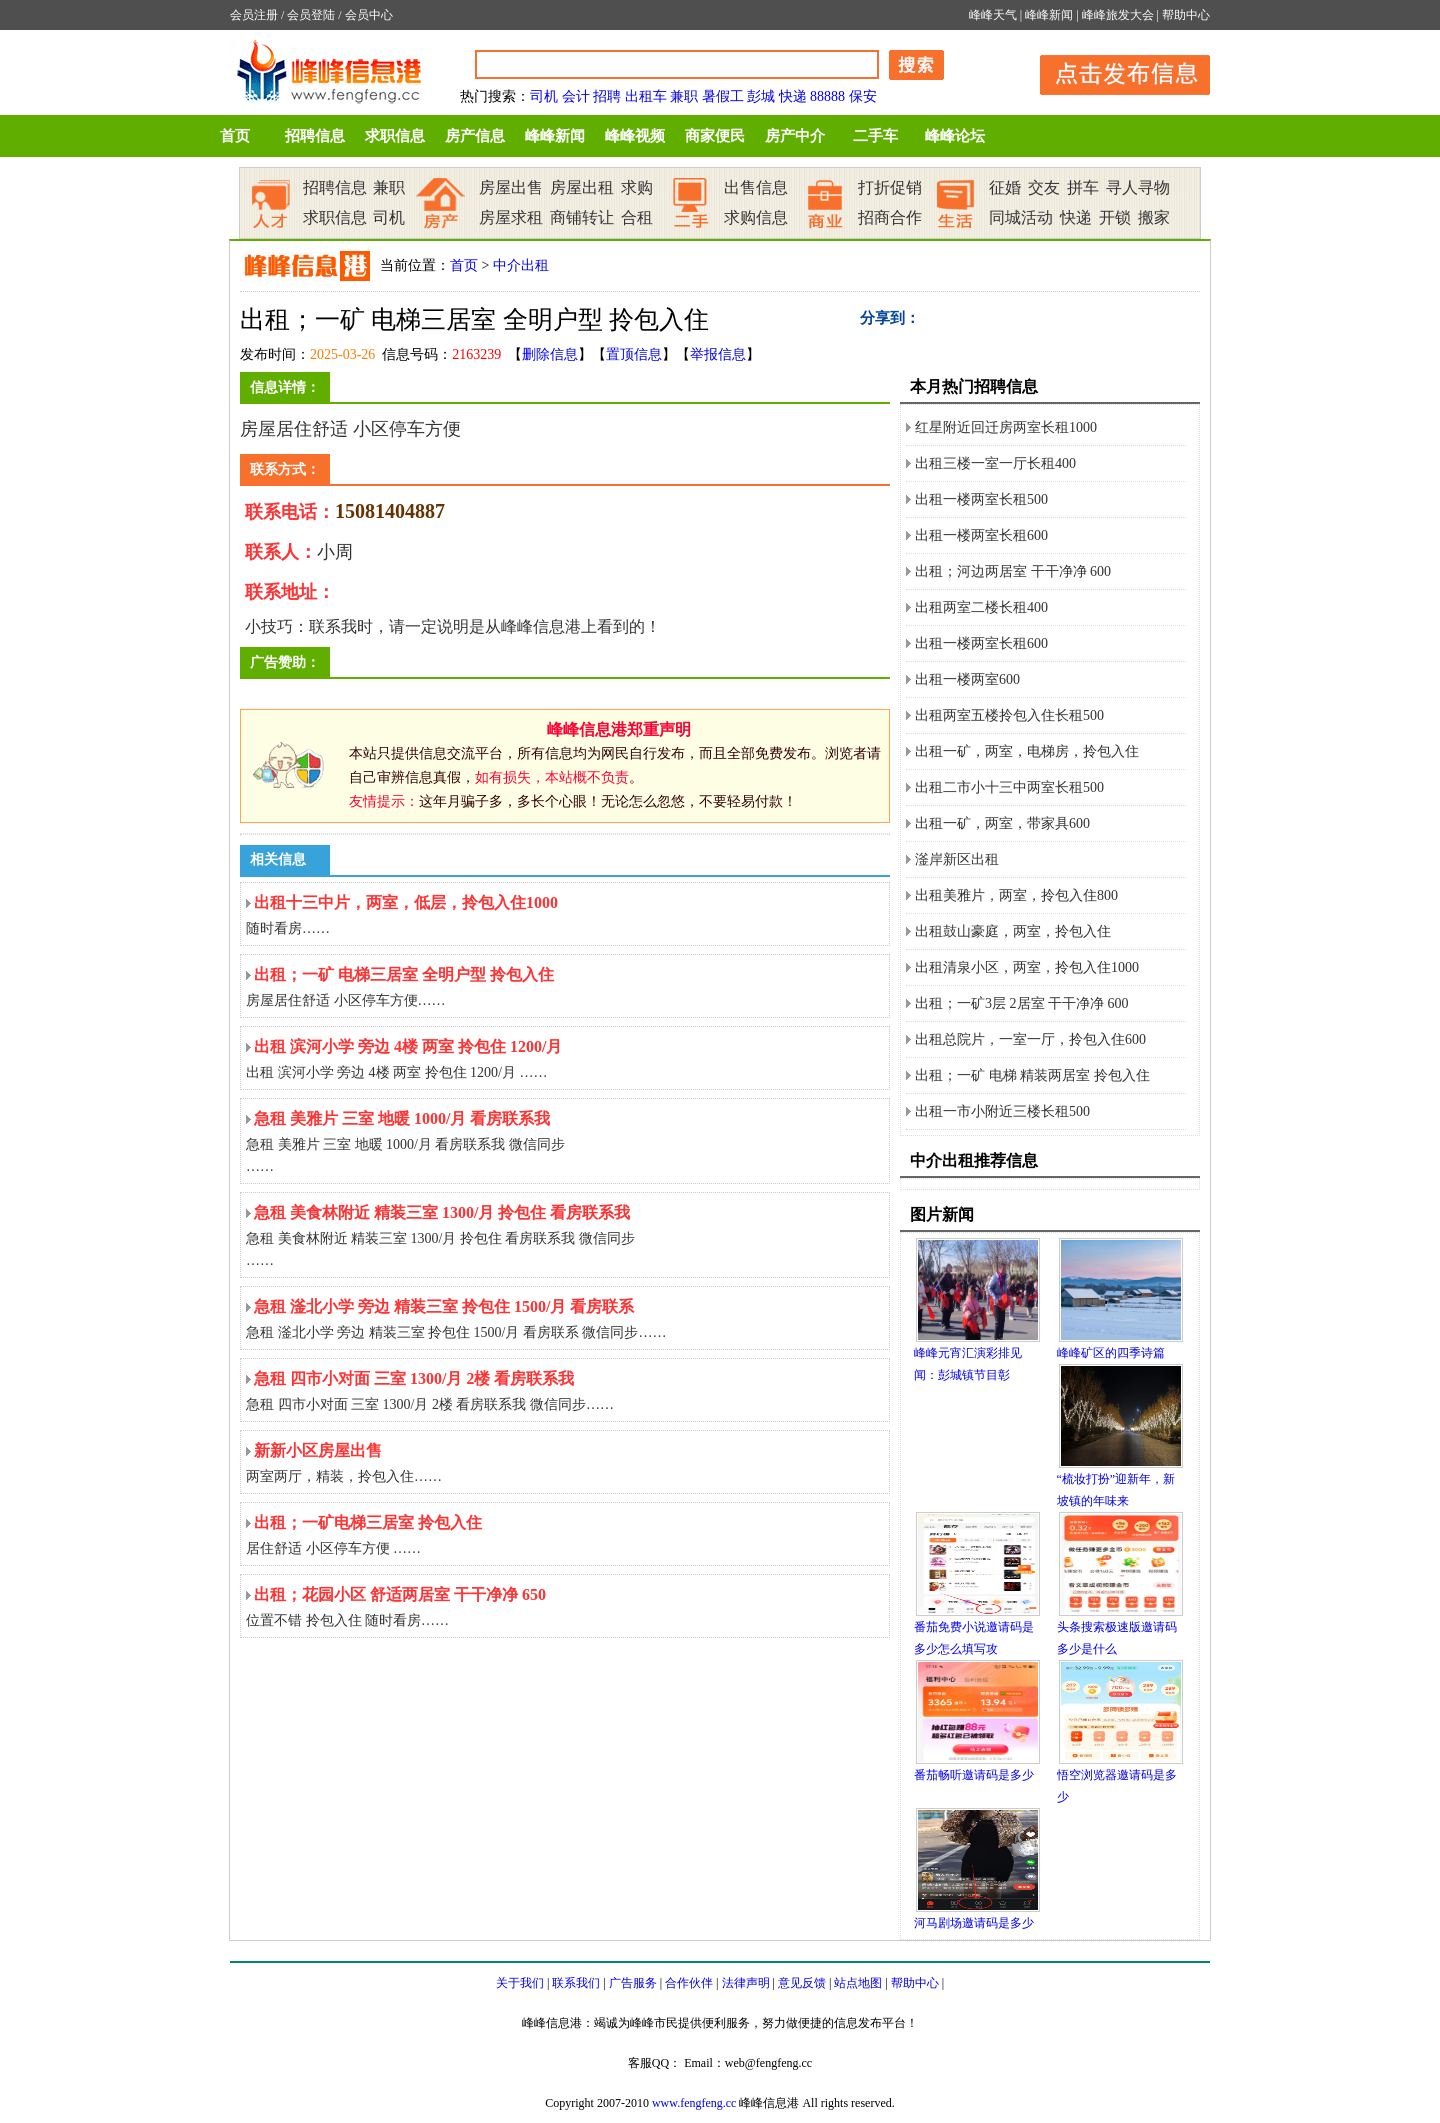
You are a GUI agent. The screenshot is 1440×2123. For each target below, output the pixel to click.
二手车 (875, 136)
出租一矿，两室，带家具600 (1002, 823)
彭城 (761, 96)
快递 (793, 96)
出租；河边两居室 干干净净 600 (1013, 571)
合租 (637, 217)
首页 (235, 136)
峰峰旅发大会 (1118, 15)
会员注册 (254, 15)
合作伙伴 (689, 1983)
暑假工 (723, 96)
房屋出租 (582, 187)
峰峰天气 (993, 15)
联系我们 (576, 1983)
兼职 (684, 96)
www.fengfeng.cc (694, 2103)
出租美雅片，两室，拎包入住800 (1016, 895)
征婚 (1005, 187)
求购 (637, 187)
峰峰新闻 (1049, 15)
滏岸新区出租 (957, 859)
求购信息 (756, 217)
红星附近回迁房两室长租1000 (1006, 427)
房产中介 (795, 136)
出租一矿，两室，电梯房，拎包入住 (1027, 751)
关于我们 (520, 1983)
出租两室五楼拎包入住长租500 (1009, 715)
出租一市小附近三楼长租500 (1002, 1111)
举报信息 (718, 354)
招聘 (607, 96)
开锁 (1115, 217)
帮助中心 (1186, 15)
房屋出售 (511, 187)
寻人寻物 (1138, 187)
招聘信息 (315, 136)
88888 (827, 96)
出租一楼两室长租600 (981, 535)
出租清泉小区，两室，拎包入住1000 (1027, 967)
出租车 (646, 96)
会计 (576, 96)
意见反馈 (802, 1983)
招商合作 (890, 217)
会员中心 (369, 15)
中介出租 (521, 265)
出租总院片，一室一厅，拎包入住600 (1030, 1039)
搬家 (1154, 217)
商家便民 (715, 136)
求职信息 (395, 136)
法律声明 (746, 1983)
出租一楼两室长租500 (981, 499)
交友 (1044, 187)
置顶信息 (634, 354)
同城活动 (1021, 217)
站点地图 (858, 1983)
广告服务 (633, 1983)
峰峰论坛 (955, 136)
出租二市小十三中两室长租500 (1009, 787)
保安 (863, 96)
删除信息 (550, 354)
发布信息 (1115, 71)
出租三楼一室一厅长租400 (995, 463)
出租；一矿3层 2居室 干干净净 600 (1022, 1003)
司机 (544, 96)
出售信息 (756, 187)
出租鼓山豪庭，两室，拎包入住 (1013, 931)
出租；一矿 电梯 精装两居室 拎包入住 (1032, 1075)
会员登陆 (311, 15)
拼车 (1083, 187)
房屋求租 (511, 217)
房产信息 (475, 136)
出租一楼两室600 (967, 679)
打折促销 (890, 187)
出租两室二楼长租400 (981, 607)
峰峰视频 (635, 136)
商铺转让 (582, 217)
